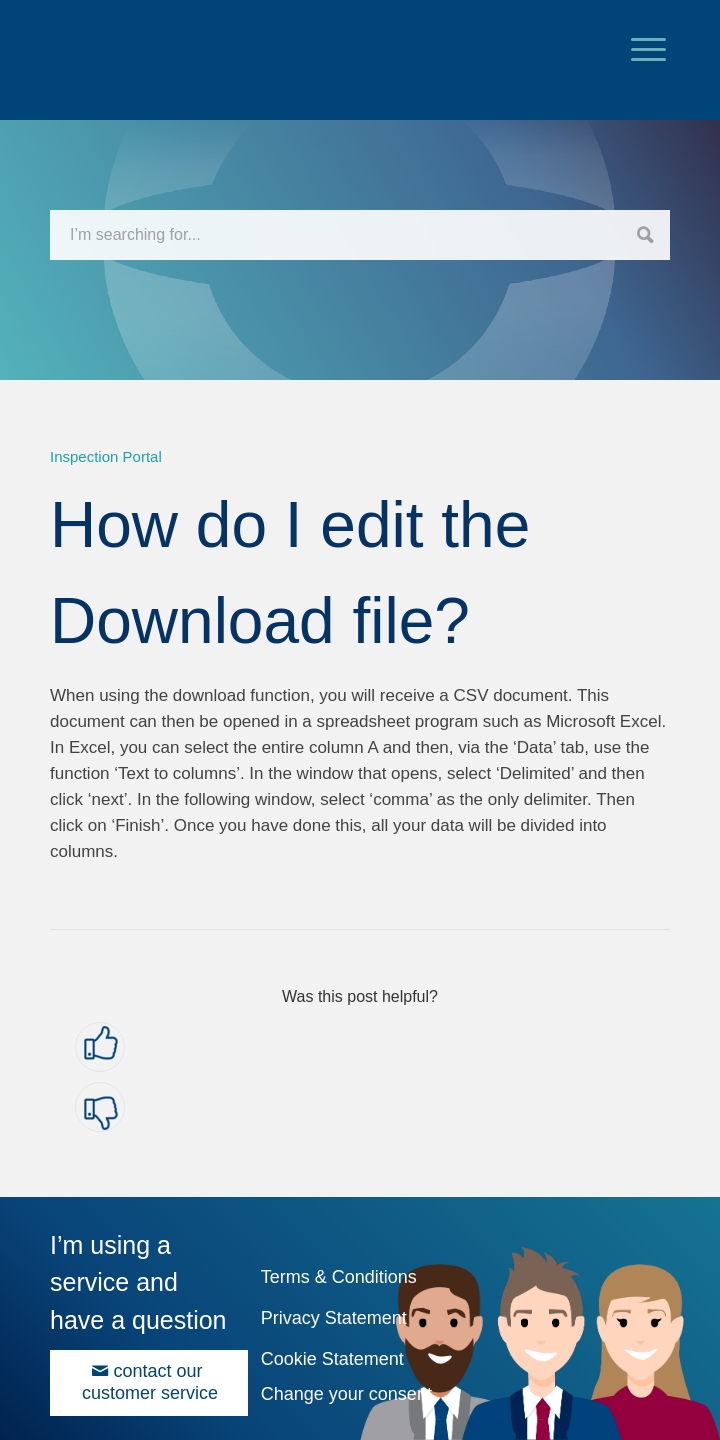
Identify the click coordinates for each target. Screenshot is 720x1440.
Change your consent (346, 1394)
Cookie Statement (332, 1359)
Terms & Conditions (339, 1277)
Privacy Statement (334, 1318)
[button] (100, 1047)
